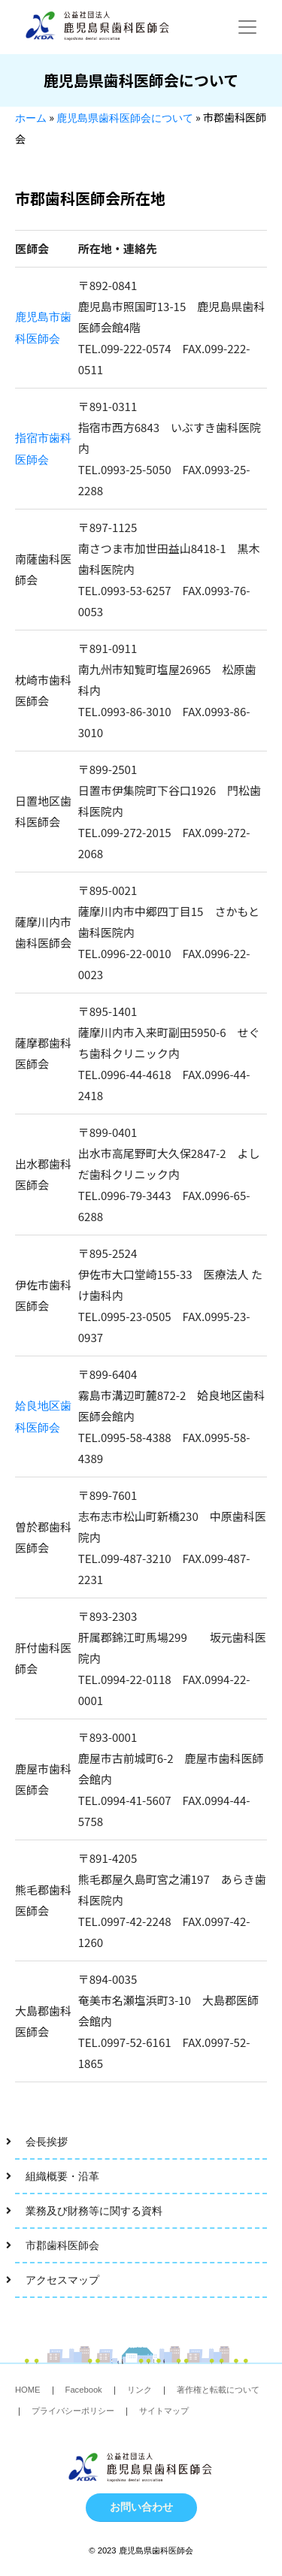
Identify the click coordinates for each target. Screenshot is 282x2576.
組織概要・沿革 (62, 2176)
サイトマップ (164, 2410)
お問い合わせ (141, 2507)
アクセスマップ (62, 2280)
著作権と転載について (218, 2389)
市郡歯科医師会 (62, 2245)
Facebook (83, 2389)
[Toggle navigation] (247, 27)
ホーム (31, 118)
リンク (139, 2389)
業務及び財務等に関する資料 (94, 2211)
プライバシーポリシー (73, 2410)
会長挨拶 (47, 2142)
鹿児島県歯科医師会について (124, 118)
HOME (28, 2389)
